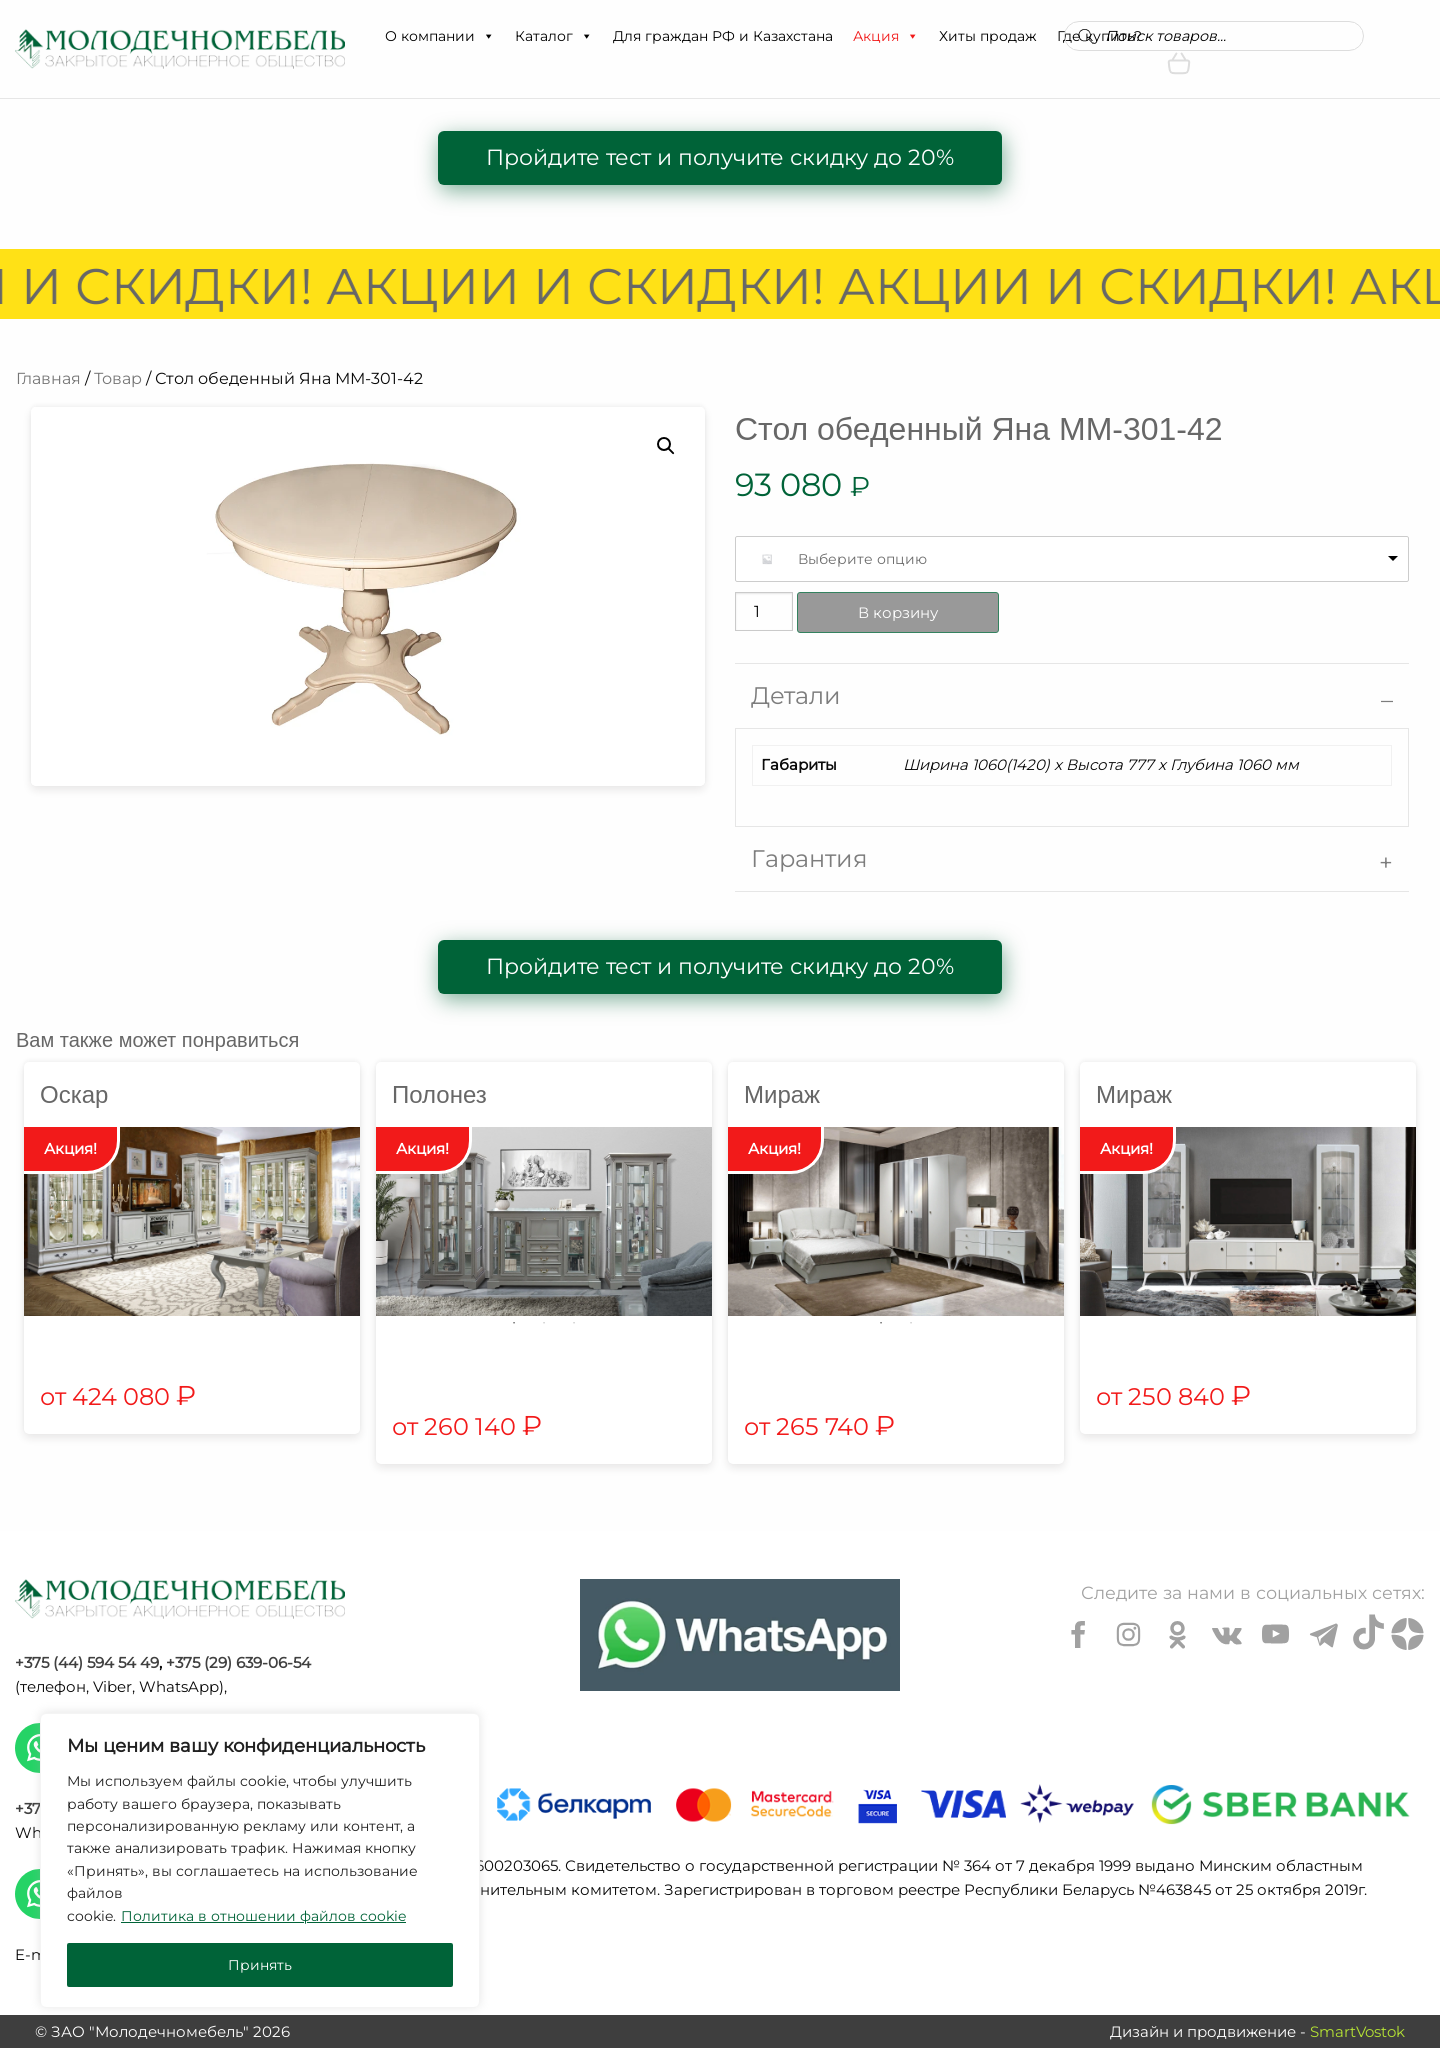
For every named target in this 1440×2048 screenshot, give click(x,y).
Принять (260, 1965)
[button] (488, 36)
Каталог (554, 36)
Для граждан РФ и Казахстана (723, 36)
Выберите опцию (862, 559)
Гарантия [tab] (809, 858)
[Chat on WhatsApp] (740, 1635)
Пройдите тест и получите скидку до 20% (720, 157)
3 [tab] (574, 1323)
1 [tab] (514, 1323)
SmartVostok (1357, 2031)
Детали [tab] (796, 695)
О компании (440, 36)
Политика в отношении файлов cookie (263, 1916)
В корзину (898, 612)
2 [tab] (544, 1323)
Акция (886, 36)
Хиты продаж (988, 36)
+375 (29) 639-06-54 (238, 1662)
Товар (118, 378)
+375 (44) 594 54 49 (87, 1662)
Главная (48, 378)
